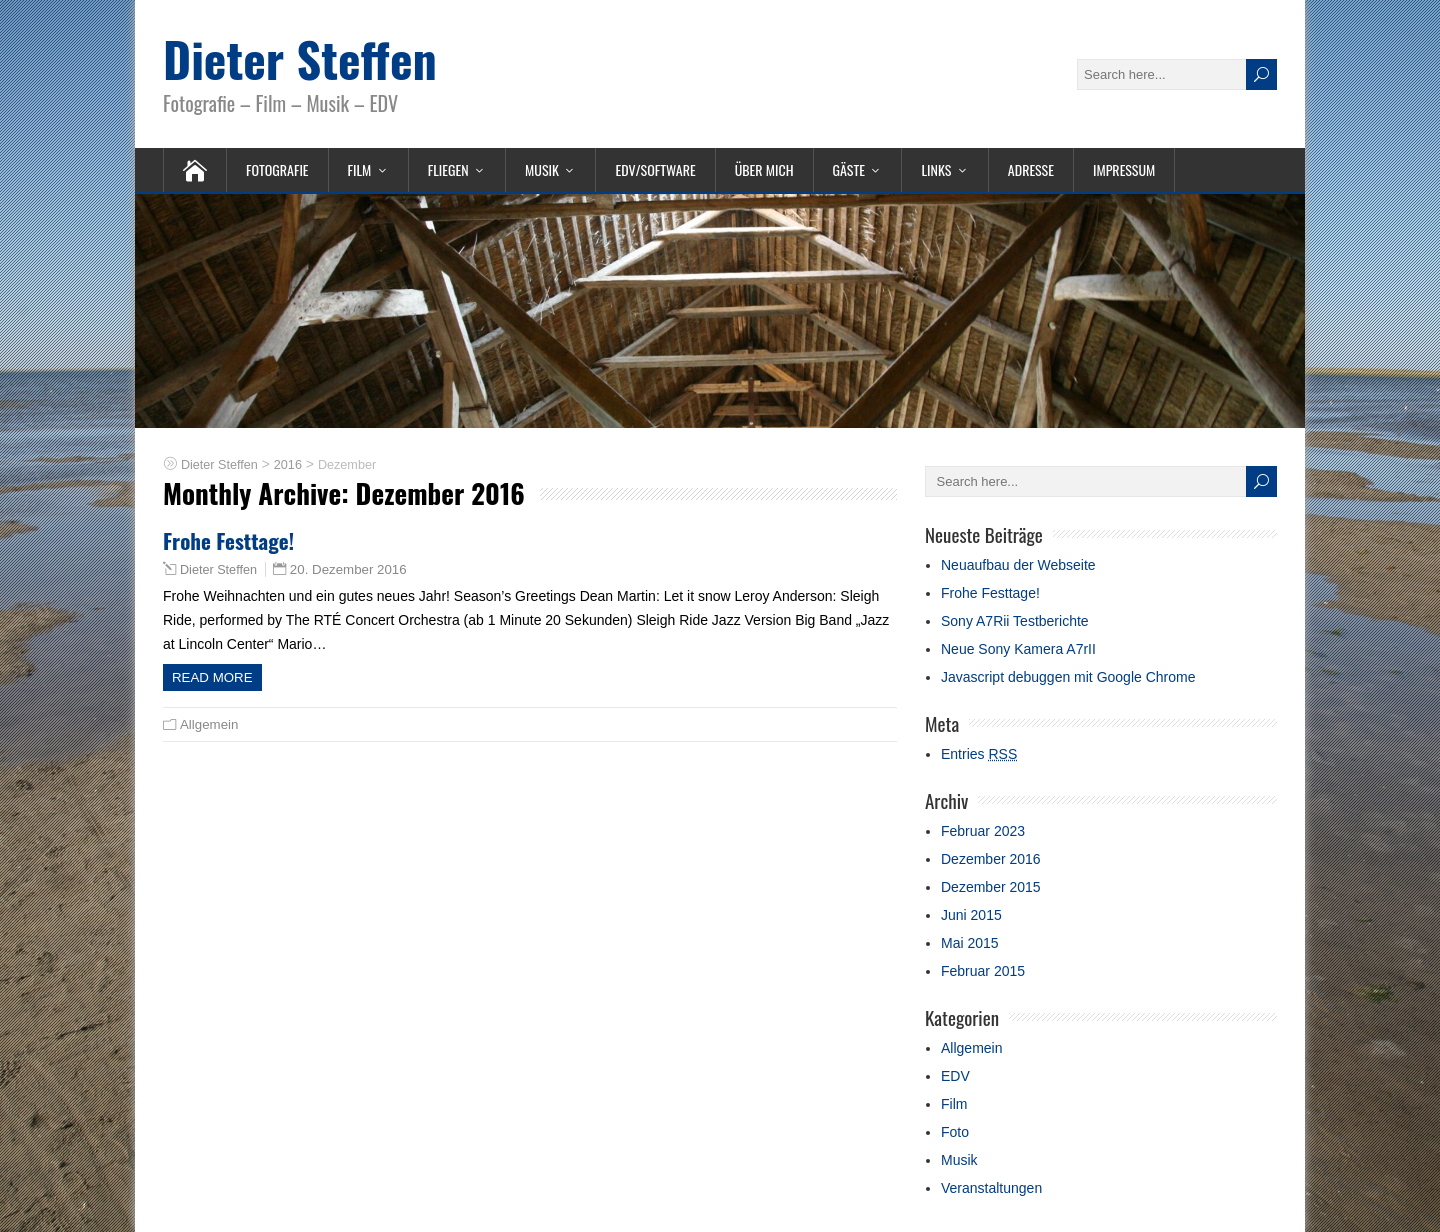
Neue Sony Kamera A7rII (1018, 649)
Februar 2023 (983, 831)
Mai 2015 (970, 943)
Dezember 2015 (991, 887)
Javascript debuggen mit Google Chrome (1068, 677)
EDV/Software (655, 169)
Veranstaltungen (991, 1188)
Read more (212, 677)
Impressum (1124, 169)
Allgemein (209, 724)
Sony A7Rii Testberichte (1015, 621)
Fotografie (277, 169)
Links (936, 169)
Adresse (1031, 169)
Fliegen (448, 169)
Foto (955, 1132)
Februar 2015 (983, 971)
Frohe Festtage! (228, 540)
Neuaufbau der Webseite (1018, 565)
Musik (542, 169)
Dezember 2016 (991, 859)
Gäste (849, 169)
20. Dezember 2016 (348, 569)
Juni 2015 (971, 915)
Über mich (764, 169)
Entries (979, 754)
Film (360, 169)
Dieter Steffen (300, 58)
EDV (955, 1076)
